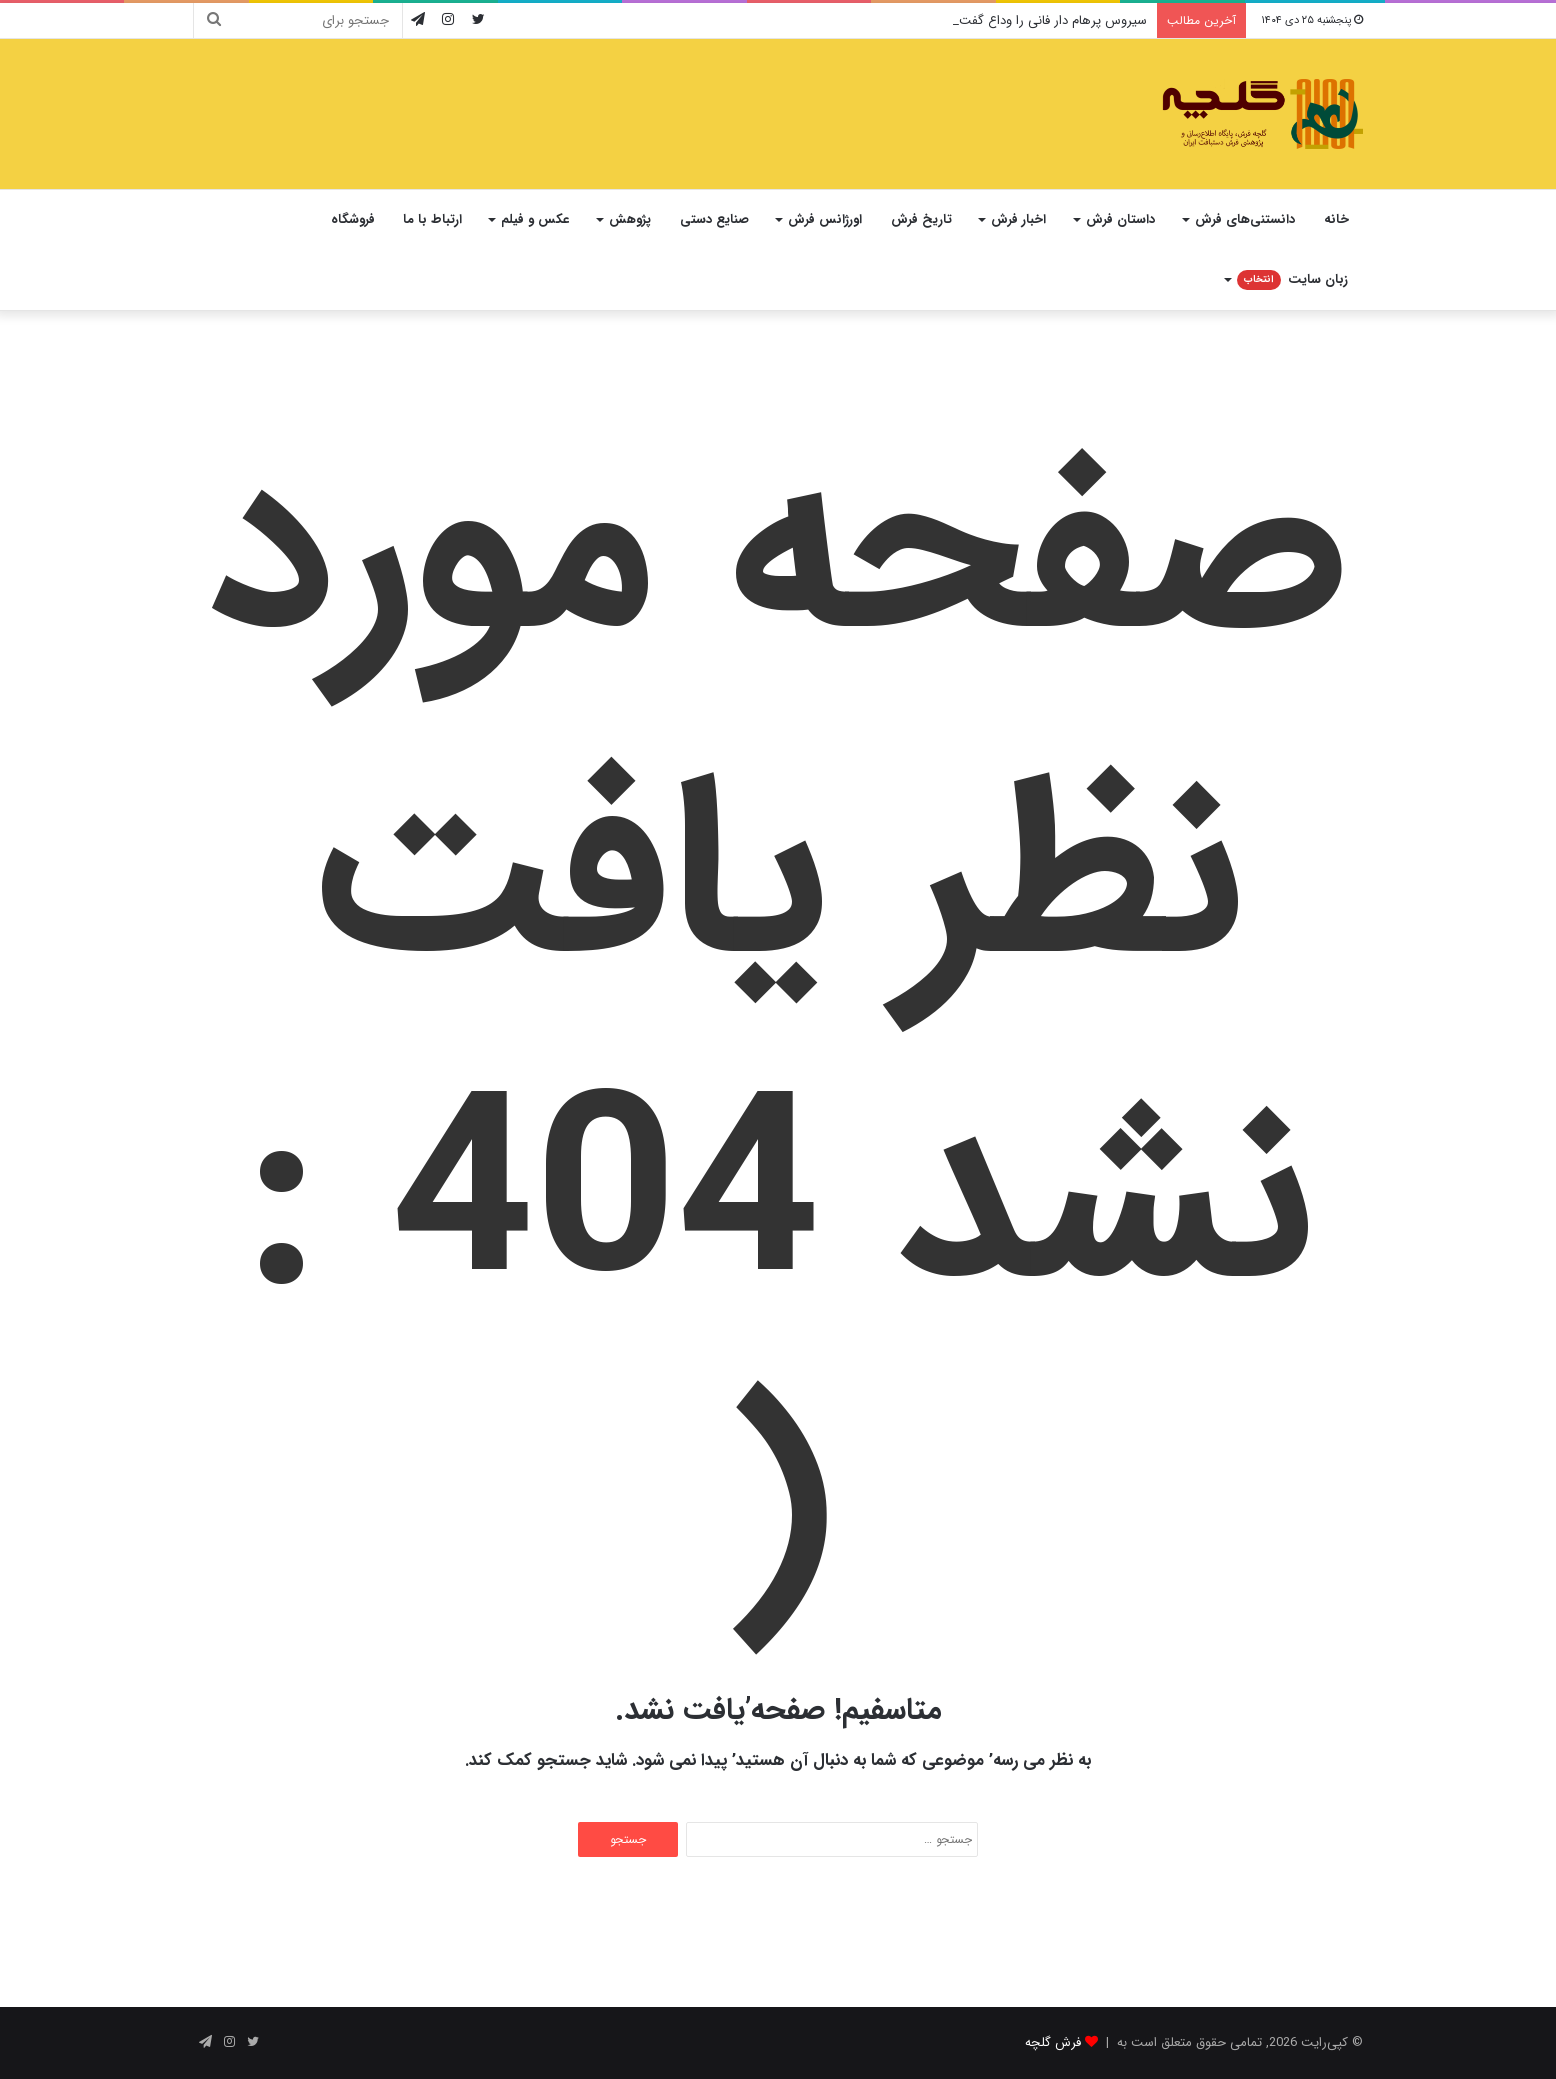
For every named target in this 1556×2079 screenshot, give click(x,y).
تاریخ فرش (921, 219)
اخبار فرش (1018, 219)
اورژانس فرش (825, 219)
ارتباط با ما (432, 219)
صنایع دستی (714, 219)
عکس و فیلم (535, 219)
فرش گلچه (1053, 2042)
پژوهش (630, 219)
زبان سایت (1292, 279)
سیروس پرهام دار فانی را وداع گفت (1053, 20)
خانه (1336, 219)
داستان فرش (1120, 219)
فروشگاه (353, 219)
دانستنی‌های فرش (1245, 219)
